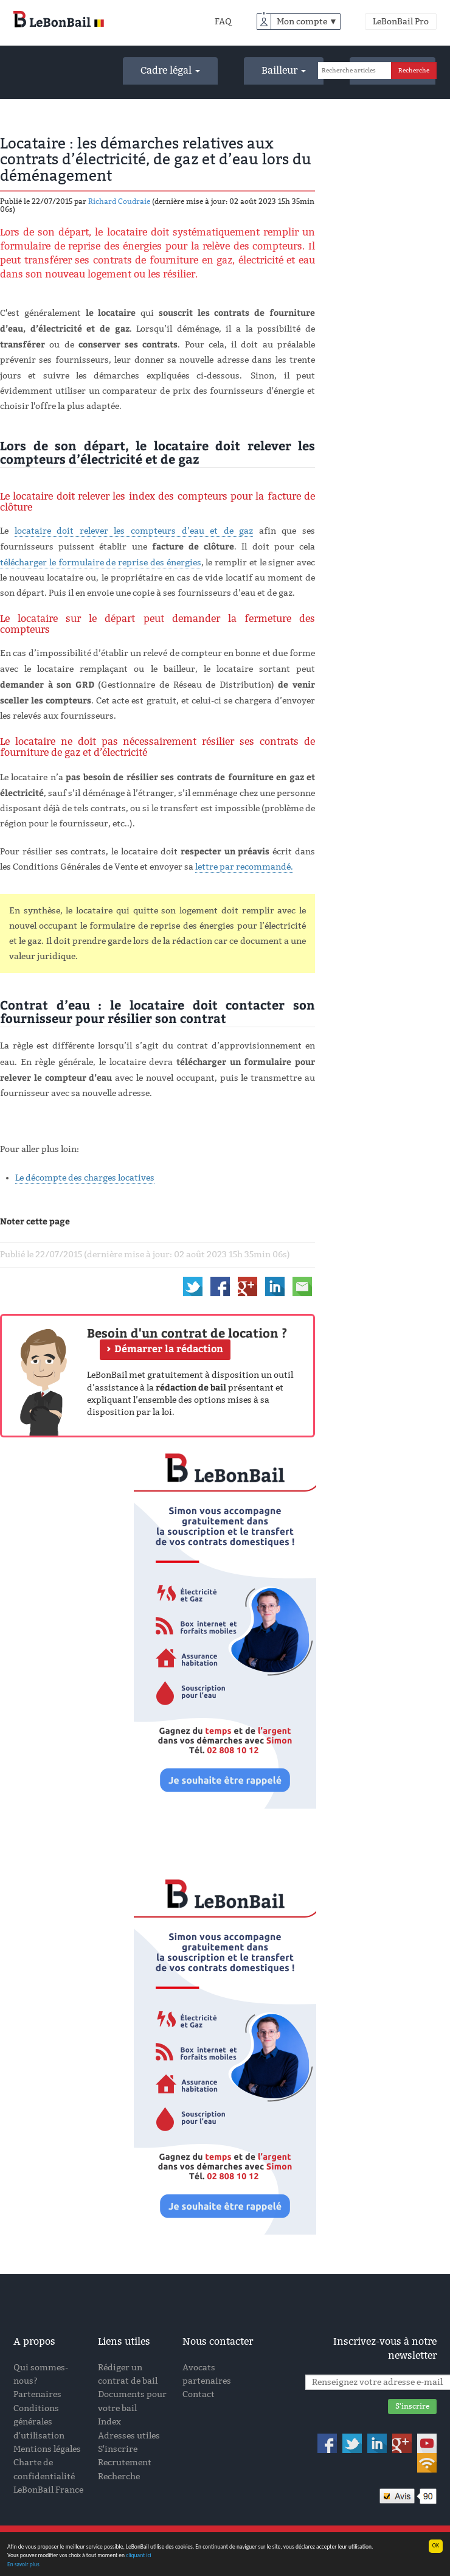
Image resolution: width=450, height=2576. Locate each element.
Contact (198, 2394)
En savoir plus (23, 2565)
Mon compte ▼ (307, 21)
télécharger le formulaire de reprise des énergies (100, 562)
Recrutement (124, 2462)
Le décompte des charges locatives (84, 1178)
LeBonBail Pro (401, 21)
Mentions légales (47, 2449)
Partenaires (37, 2394)
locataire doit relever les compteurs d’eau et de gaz (134, 531)
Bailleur (283, 70)
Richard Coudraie (119, 201)
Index (109, 2422)
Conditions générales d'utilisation (38, 2422)
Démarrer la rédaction (168, 1348)
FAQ (223, 21)
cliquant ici (138, 2556)
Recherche (119, 2476)
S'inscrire (117, 2449)
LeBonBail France (48, 2490)
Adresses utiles (129, 2436)
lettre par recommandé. (244, 867)
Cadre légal (170, 70)
